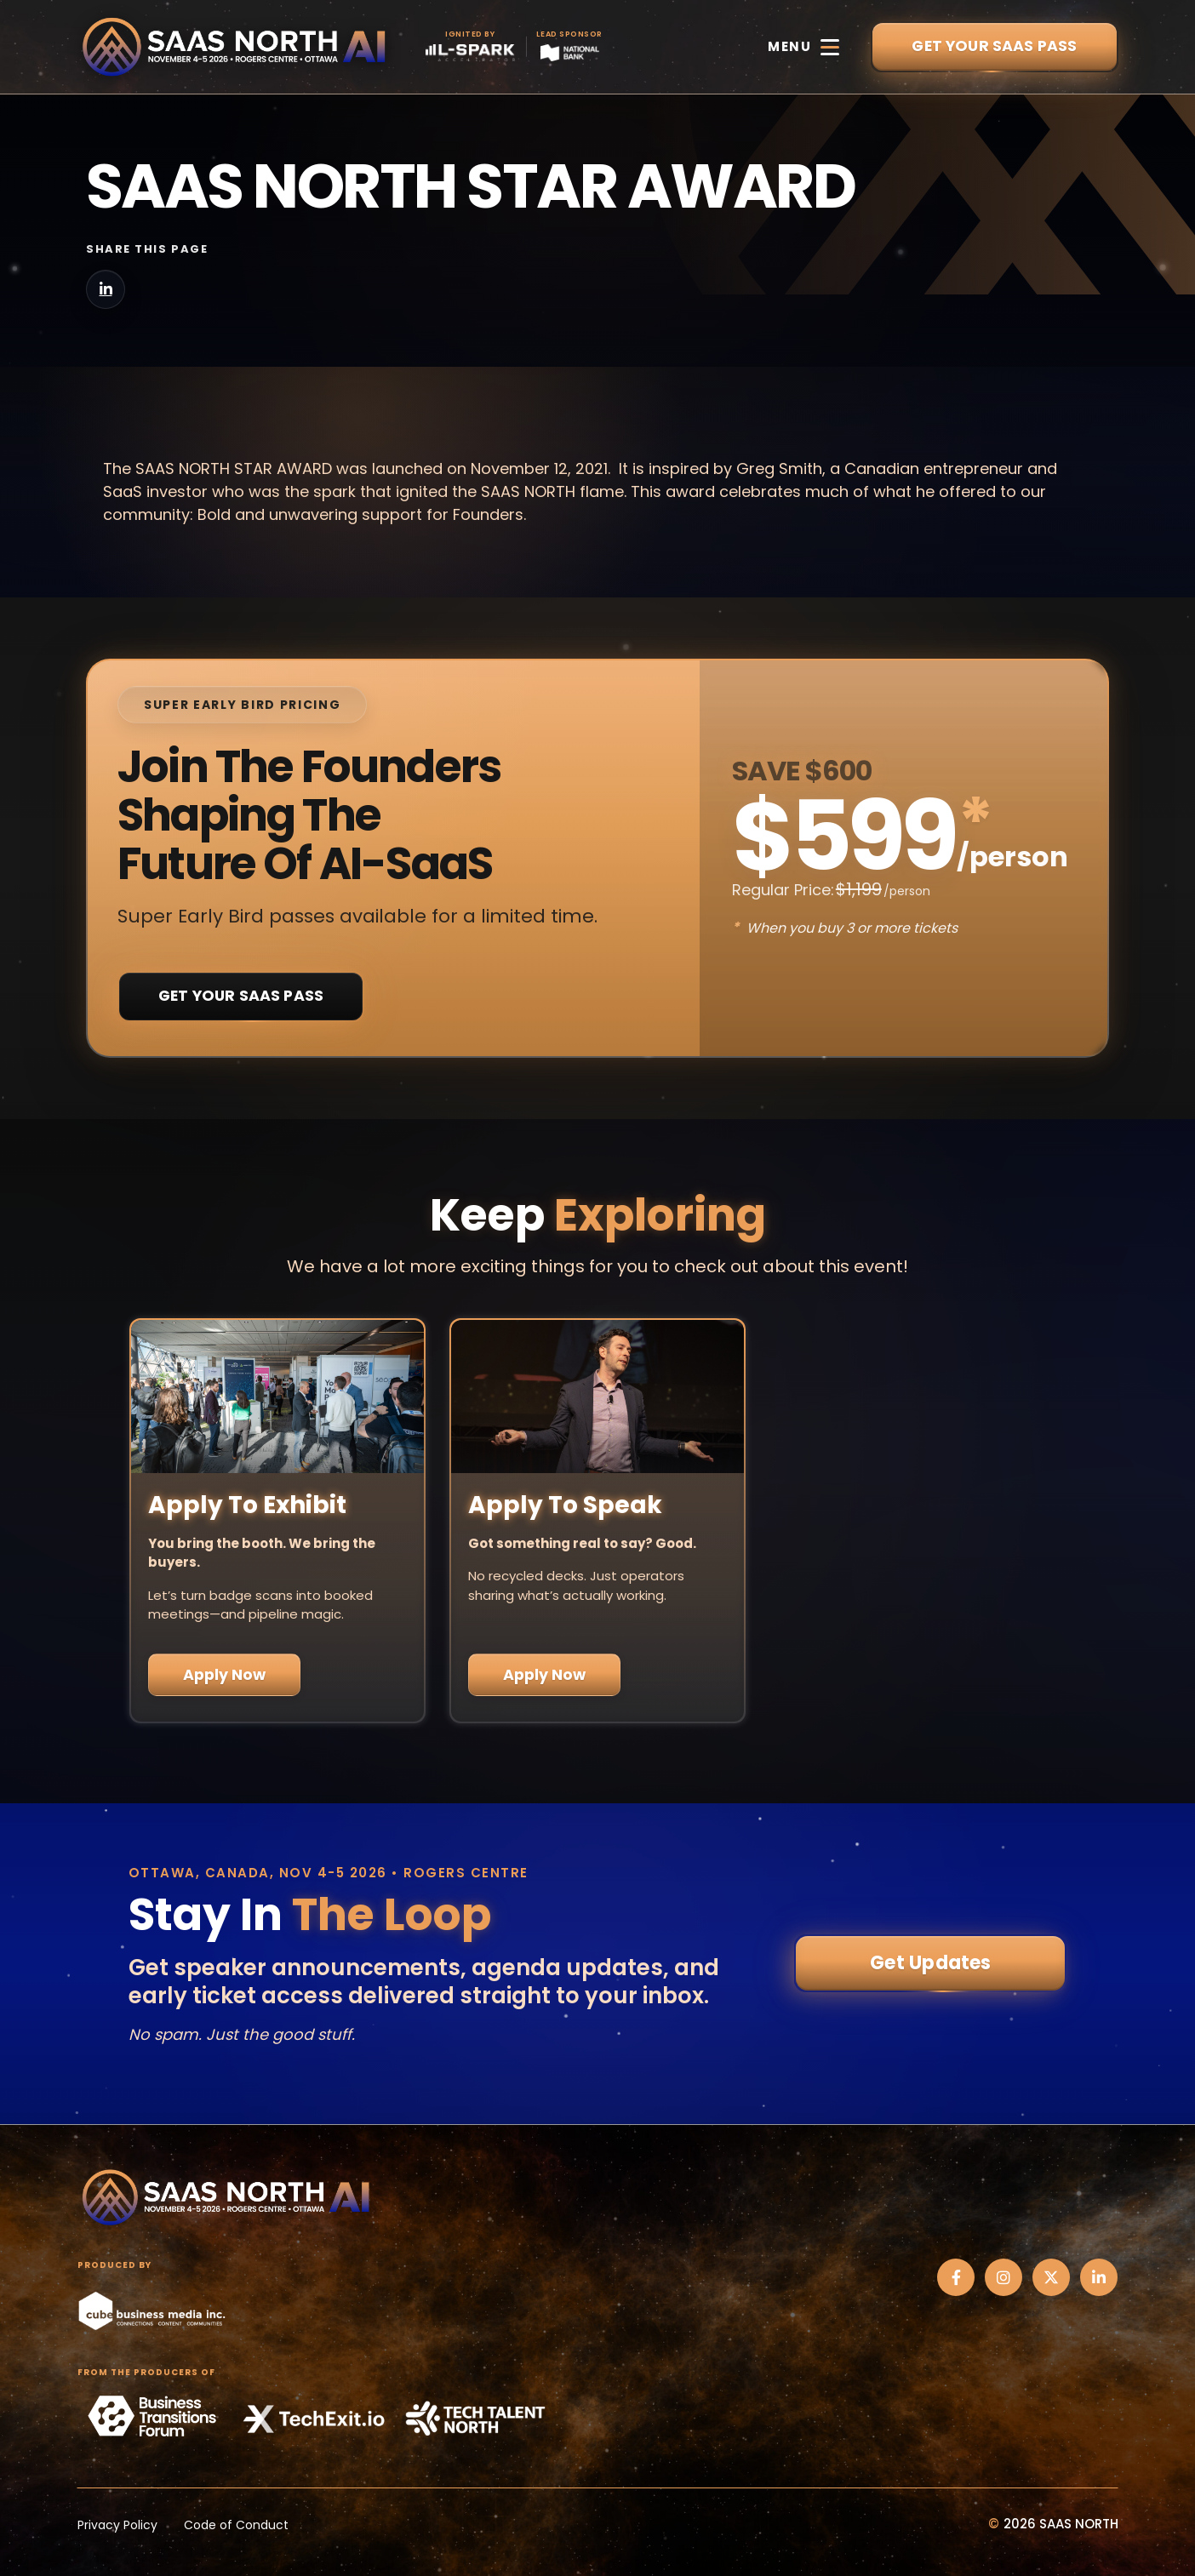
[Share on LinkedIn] (105, 289)
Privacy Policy (117, 2524)
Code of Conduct (236, 2524)
